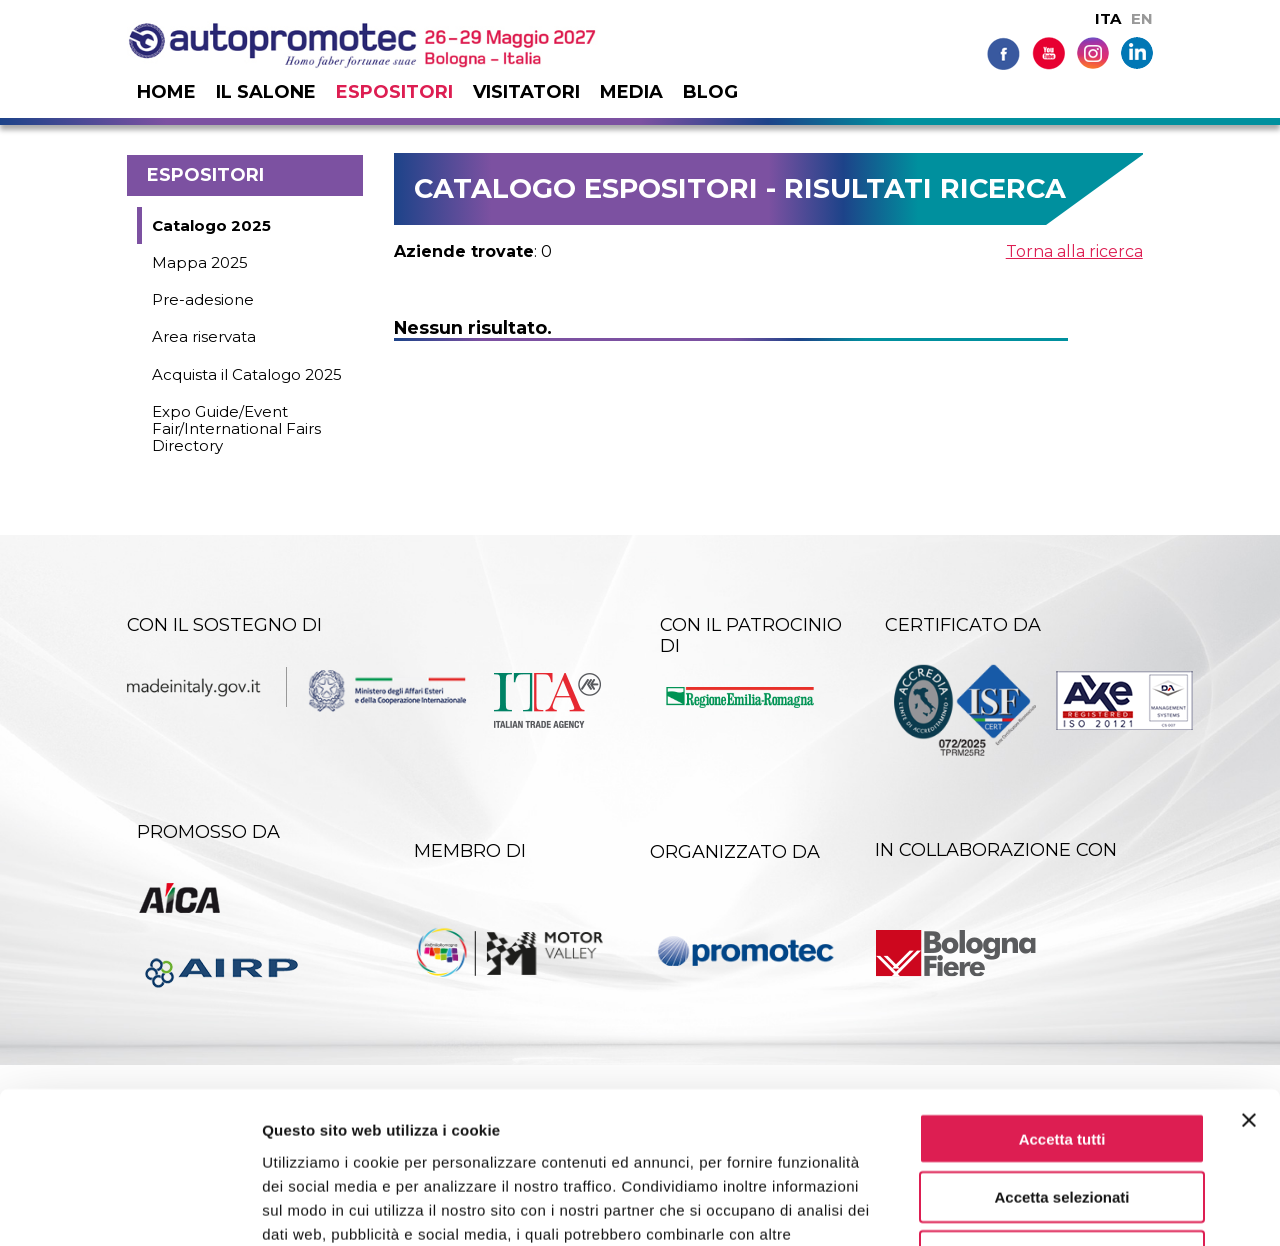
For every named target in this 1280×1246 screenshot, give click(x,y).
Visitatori (526, 92)
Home (166, 92)
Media (631, 92)
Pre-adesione (203, 299)
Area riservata (204, 336)
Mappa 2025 (200, 262)
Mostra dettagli (1052, 1206)
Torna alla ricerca (1074, 251)
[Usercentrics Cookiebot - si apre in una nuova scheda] (129, 1207)
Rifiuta (1062, 1118)
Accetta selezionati (1061, 1059)
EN (1142, 18)
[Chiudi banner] (1249, 982)
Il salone (266, 92)
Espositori (394, 92)
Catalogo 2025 (211, 225)
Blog (710, 92)
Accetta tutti (1062, 1000)
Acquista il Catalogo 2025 (247, 374)
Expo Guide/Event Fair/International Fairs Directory (236, 429)
